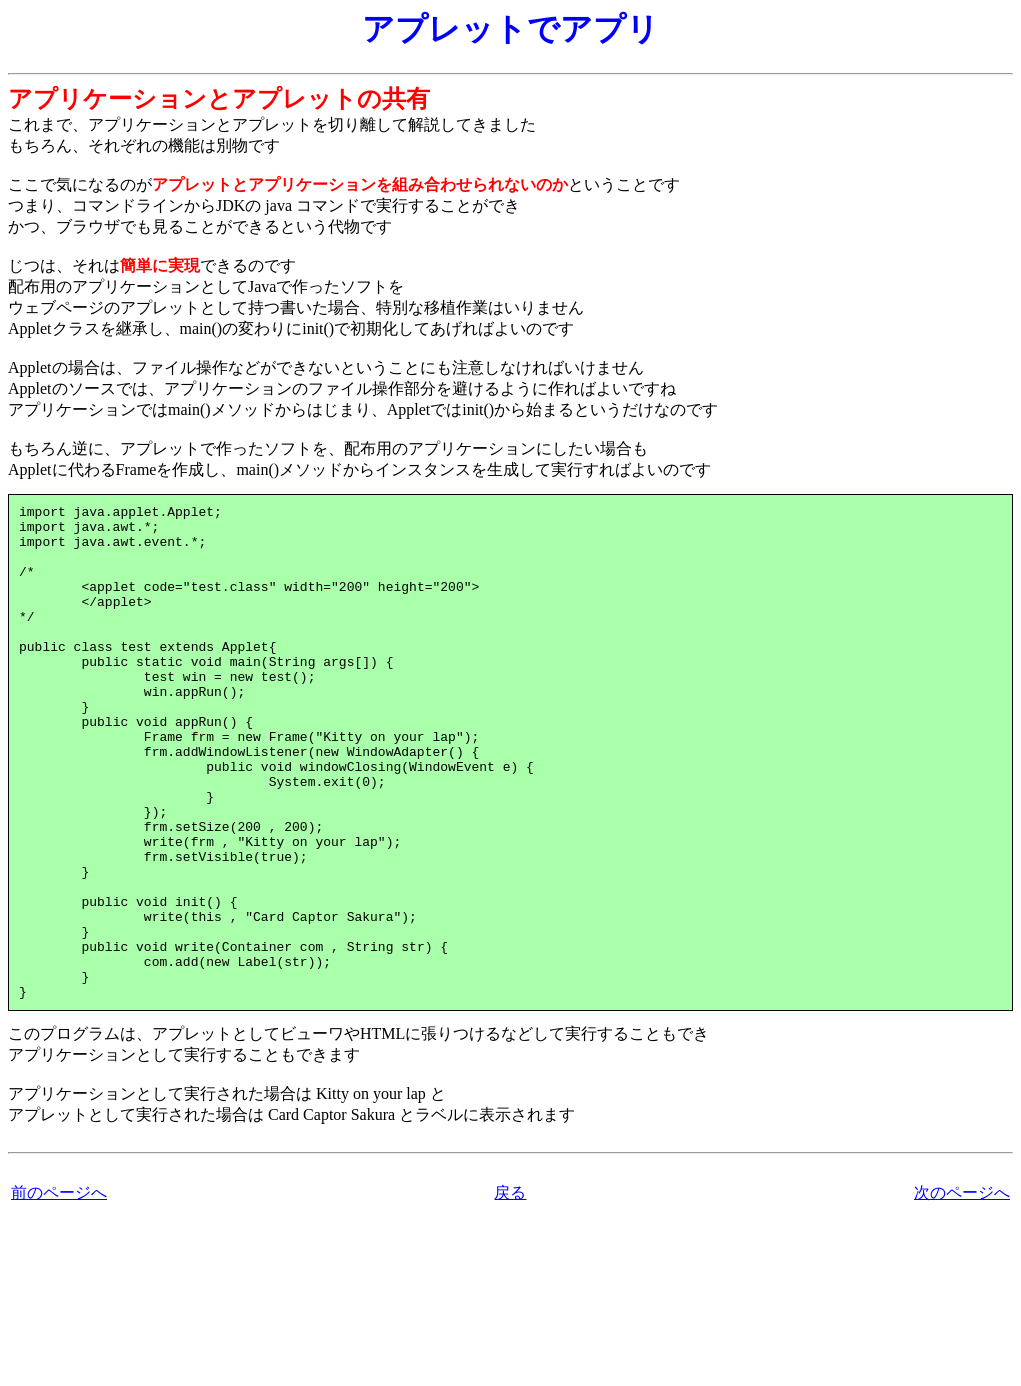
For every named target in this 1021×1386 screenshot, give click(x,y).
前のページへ (59, 1291)
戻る (510, 1291)
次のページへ (962, 1291)
